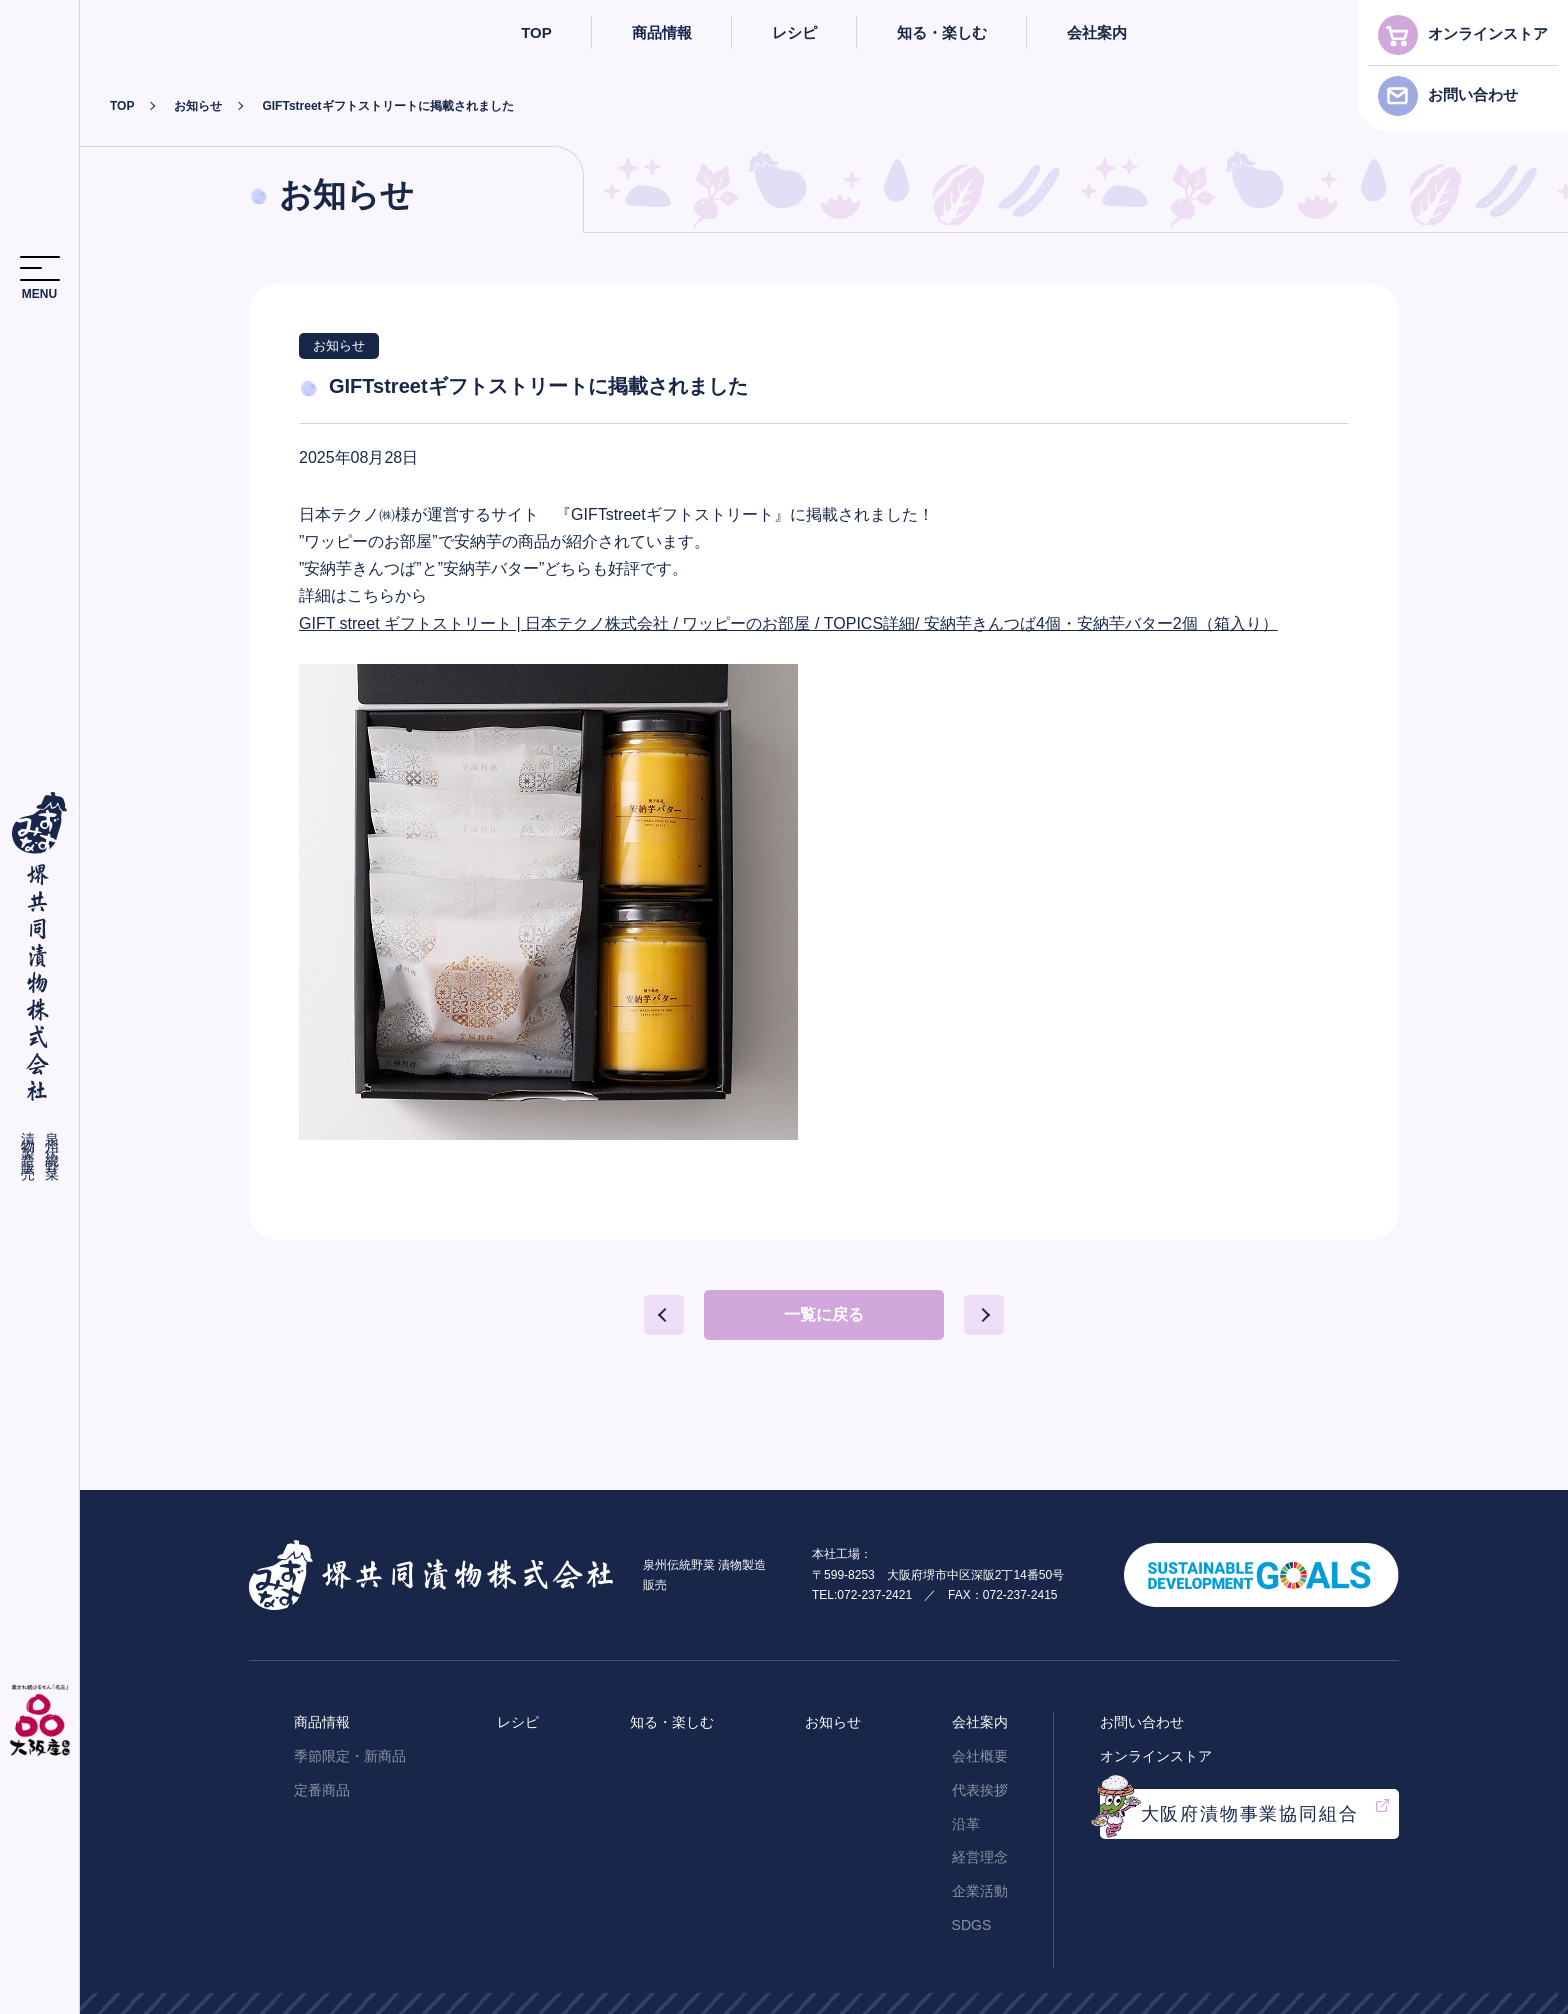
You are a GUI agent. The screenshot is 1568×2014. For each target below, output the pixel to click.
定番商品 (322, 1786)
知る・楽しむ (942, 32)
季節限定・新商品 (350, 1752)
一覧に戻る (824, 1314)
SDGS (972, 1921)
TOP (536, 32)
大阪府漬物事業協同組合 (1250, 1810)
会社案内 (1097, 32)
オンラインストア (1488, 33)
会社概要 (980, 1752)
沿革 (966, 1820)
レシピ (794, 32)
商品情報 (662, 32)
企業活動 (980, 1888)
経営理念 (980, 1854)
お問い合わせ (1473, 94)
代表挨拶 (980, 1786)
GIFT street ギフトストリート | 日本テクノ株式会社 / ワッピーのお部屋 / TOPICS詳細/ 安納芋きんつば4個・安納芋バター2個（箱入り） (788, 623)
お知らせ (198, 106)
